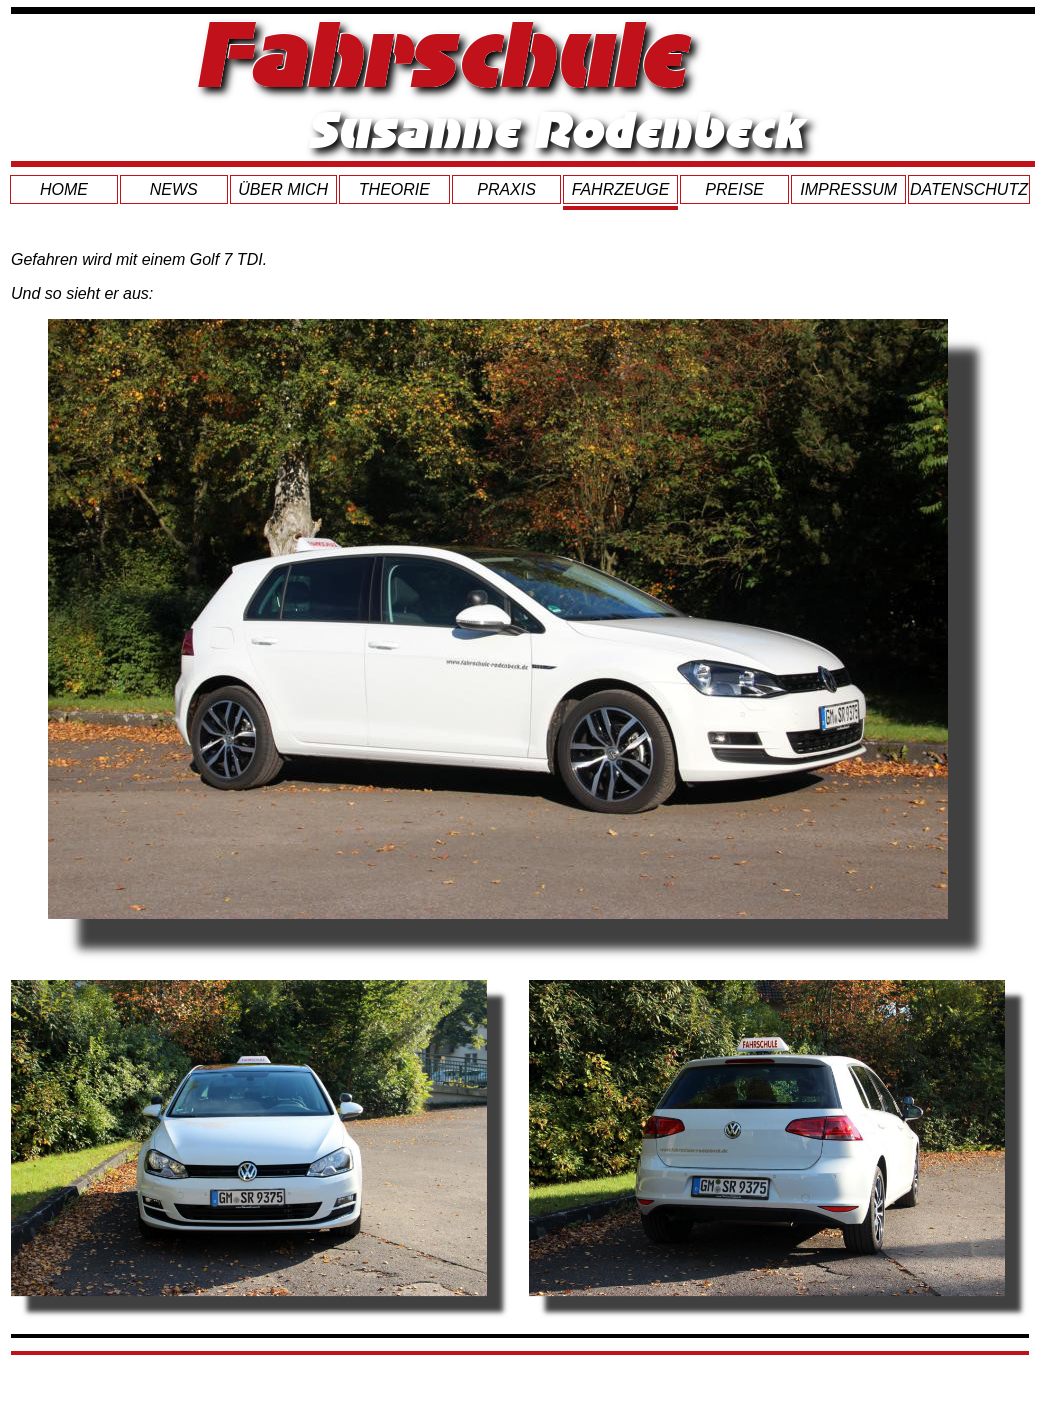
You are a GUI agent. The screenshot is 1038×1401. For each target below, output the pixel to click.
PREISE (734, 189)
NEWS (174, 189)
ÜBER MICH (283, 189)
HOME (64, 189)
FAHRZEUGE (620, 189)
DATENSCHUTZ (969, 189)
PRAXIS (506, 189)
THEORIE (394, 189)
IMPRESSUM (848, 189)
